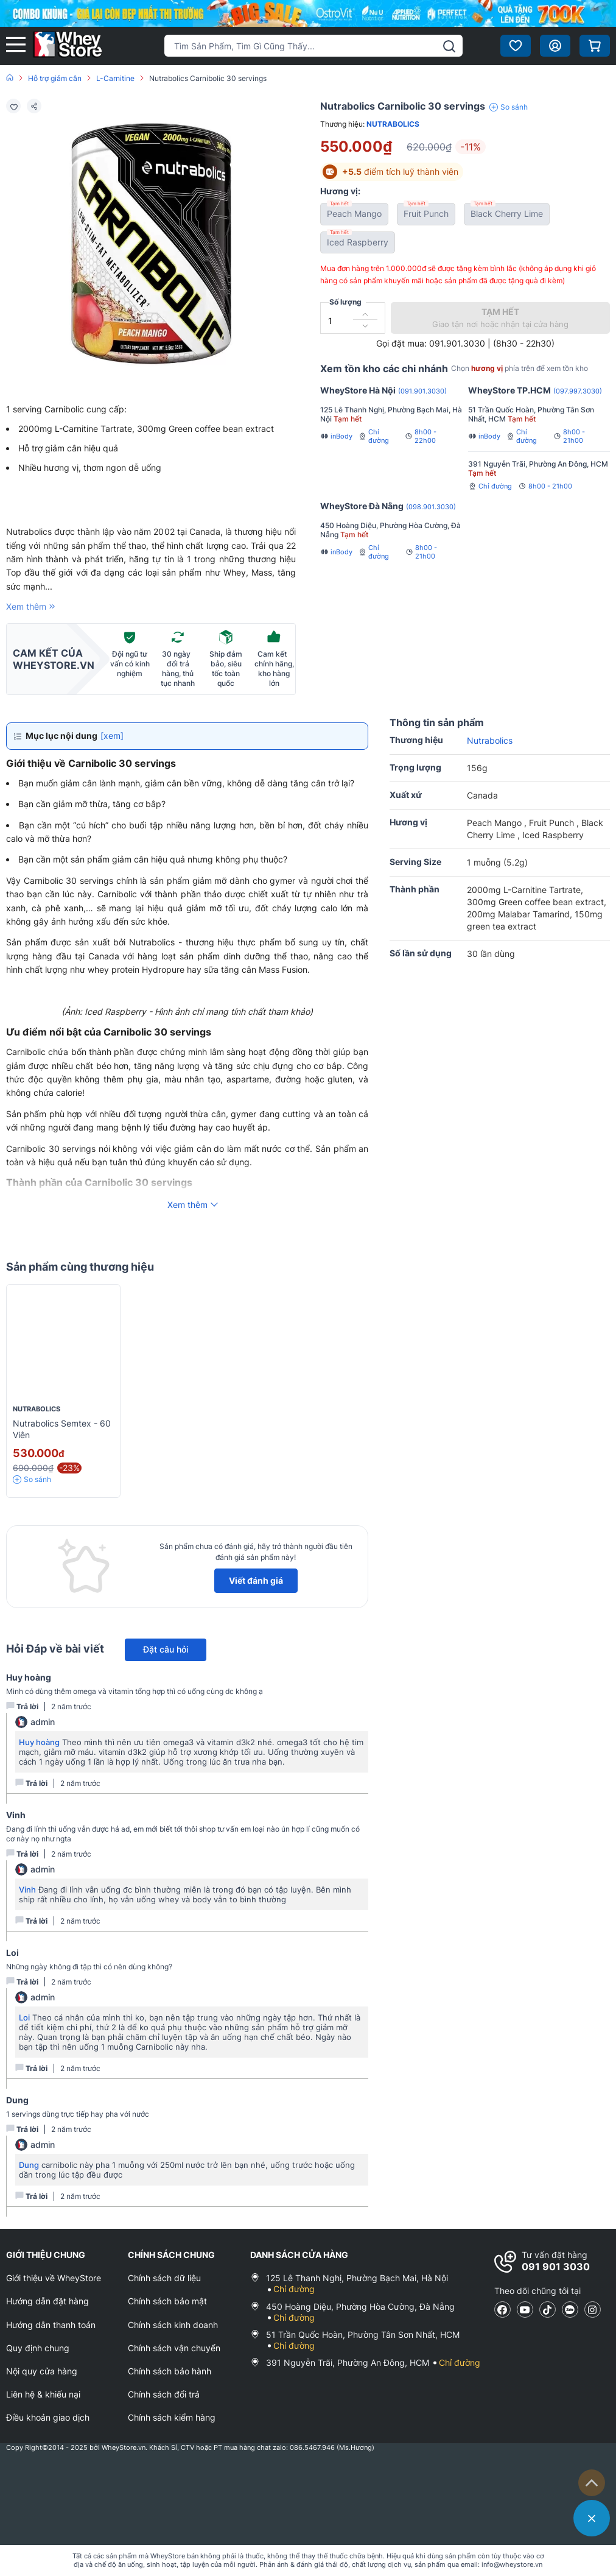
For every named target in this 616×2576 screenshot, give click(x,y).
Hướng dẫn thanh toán (51, 2325)
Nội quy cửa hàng (41, 2371)
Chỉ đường (374, 435)
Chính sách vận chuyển (174, 2348)
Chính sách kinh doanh (173, 2325)
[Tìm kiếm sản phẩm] (313, 46)
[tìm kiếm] (449, 46)
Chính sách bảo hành (169, 2371)
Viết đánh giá (256, 1580)
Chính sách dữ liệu (164, 2278)
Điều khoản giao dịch (47, 2417)
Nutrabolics (392, 124)
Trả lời (22, 1706)
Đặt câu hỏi (165, 1649)
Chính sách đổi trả (164, 2394)
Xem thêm (32, 606)
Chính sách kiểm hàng (171, 2417)
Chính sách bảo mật (167, 2301)
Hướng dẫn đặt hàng (47, 2301)
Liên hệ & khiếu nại (43, 2394)
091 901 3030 (556, 2266)
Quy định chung (37, 2348)
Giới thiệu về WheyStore (53, 2278)
